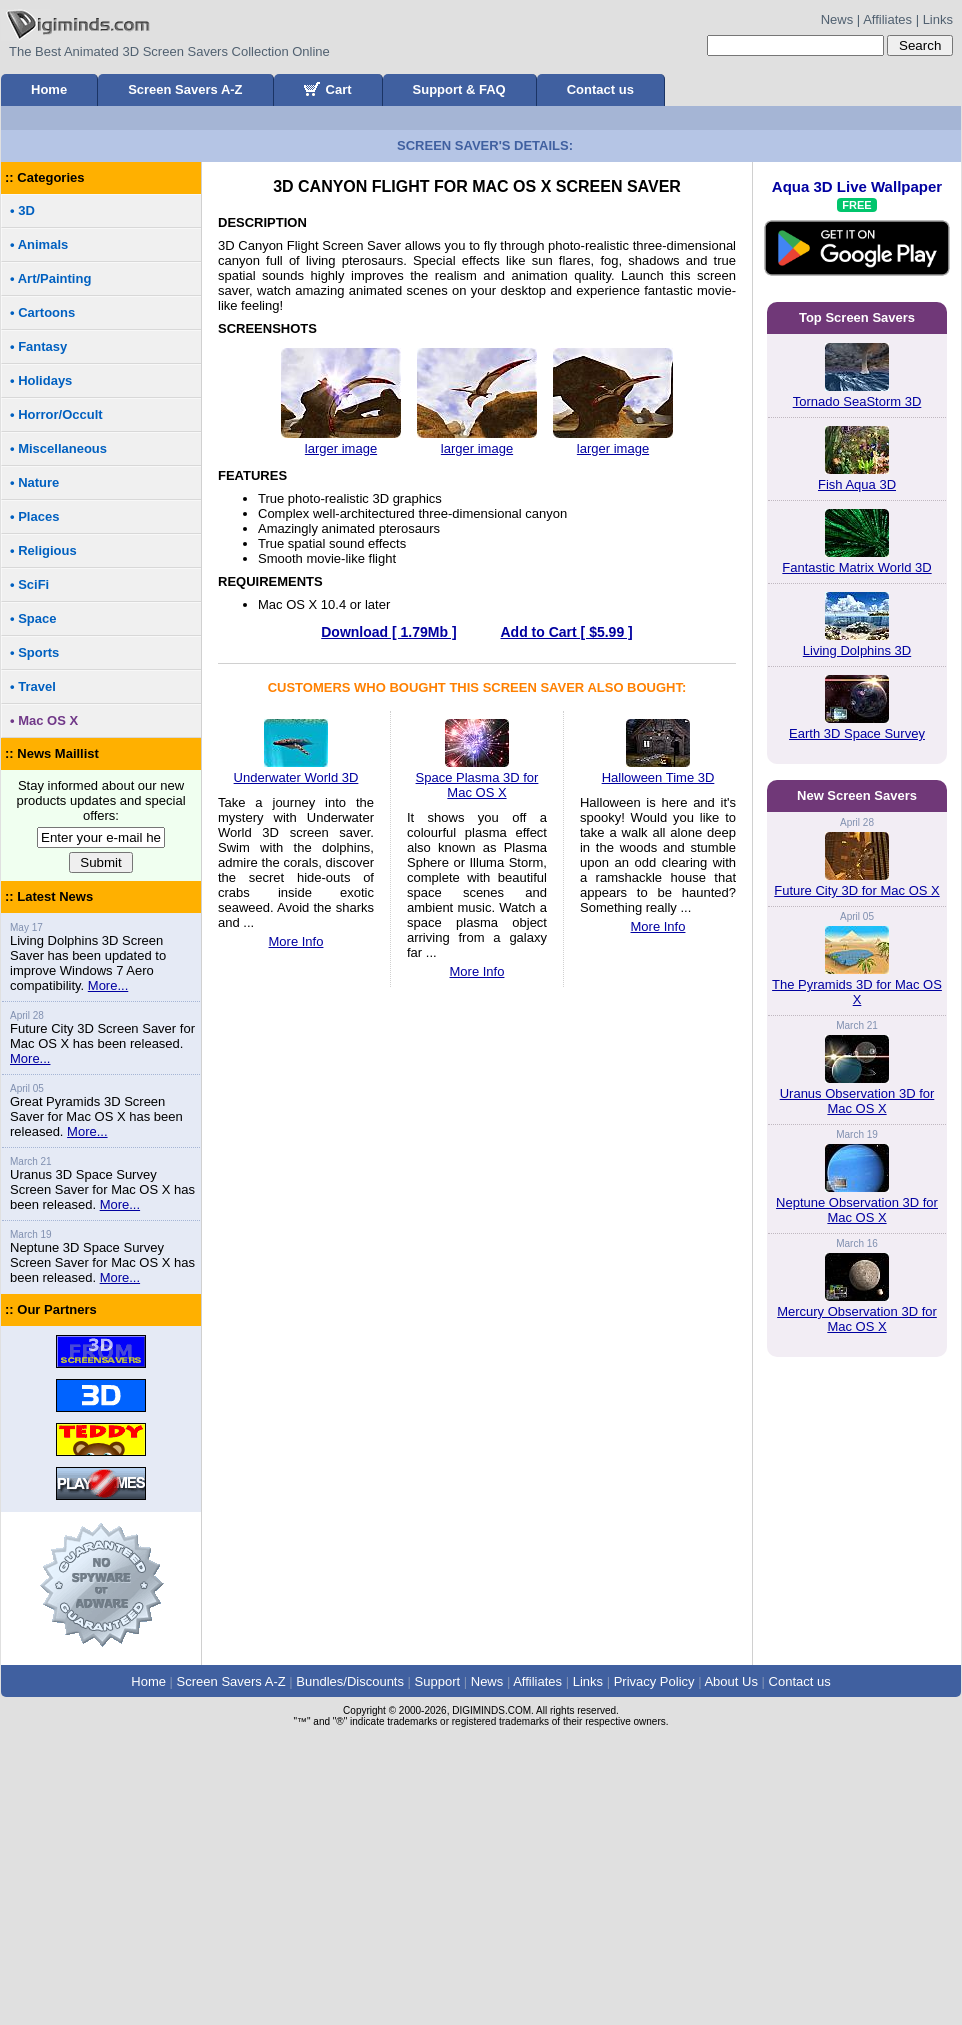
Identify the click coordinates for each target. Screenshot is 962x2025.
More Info (296, 1221)
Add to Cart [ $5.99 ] (566, 912)
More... (108, 1265)
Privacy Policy (654, 1961)
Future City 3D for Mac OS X (856, 1386)
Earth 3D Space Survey (857, 1013)
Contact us (600, 89)
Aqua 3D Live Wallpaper (857, 520)
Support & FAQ (459, 89)
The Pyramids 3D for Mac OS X (857, 1488)
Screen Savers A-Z (185, 89)
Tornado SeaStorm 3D (857, 681)
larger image (341, 728)
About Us (730, 1961)
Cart (328, 89)
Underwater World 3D (296, 1050)
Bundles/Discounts (350, 1961)
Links (938, 19)
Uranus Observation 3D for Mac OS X (857, 1597)
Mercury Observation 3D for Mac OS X (857, 1815)
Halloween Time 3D (658, 1050)
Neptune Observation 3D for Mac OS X (857, 1706)
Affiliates (887, 19)
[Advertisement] (481, 258)
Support (438, 1961)
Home (49, 89)
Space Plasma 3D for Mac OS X (477, 1057)
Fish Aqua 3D (857, 764)
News (837, 19)
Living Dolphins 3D (857, 930)
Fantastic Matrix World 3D (856, 847)
